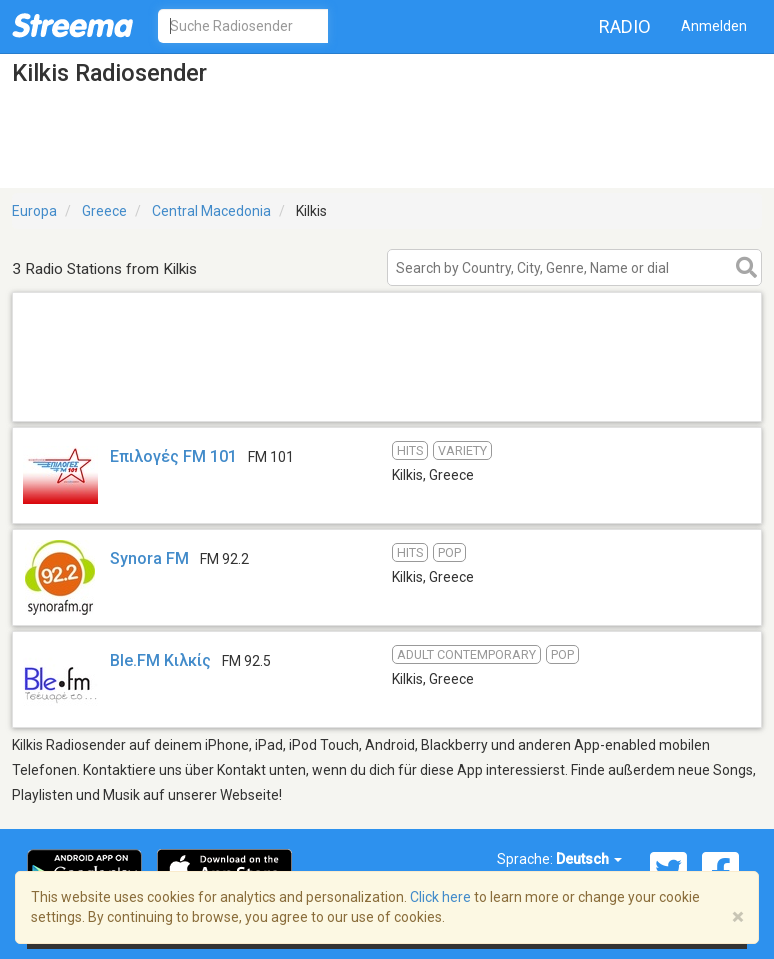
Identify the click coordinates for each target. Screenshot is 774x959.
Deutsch (589, 859)
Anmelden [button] (714, 26)
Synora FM (149, 558)
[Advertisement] (387, 395)
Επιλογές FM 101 (175, 456)
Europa (34, 211)
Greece (104, 211)
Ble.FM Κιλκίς (160, 660)
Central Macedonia (211, 211)
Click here (440, 897)
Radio (625, 26)
